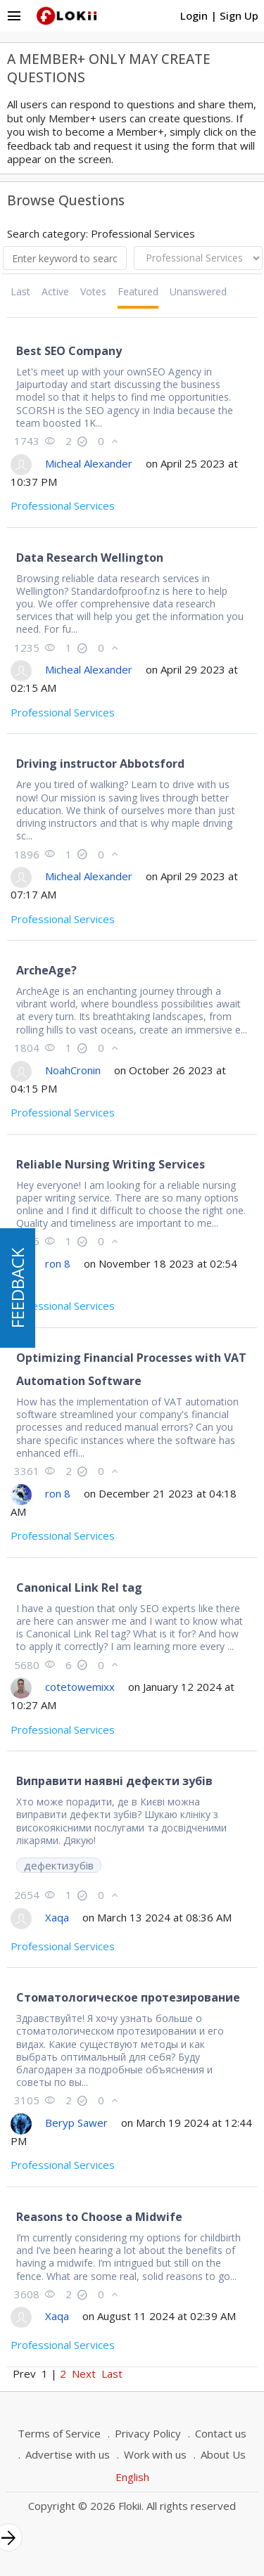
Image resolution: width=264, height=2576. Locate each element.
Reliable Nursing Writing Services (110, 1164)
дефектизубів (59, 1865)
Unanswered (198, 291)
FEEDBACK (17, 1288)
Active (55, 291)
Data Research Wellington (89, 557)
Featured (138, 291)
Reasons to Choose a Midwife (99, 2216)
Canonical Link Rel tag (79, 1587)
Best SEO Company (69, 351)
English (132, 2477)
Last (20, 291)
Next (84, 2373)
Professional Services (63, 505)
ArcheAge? (46, 970)
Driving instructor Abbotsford (100, 763)
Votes (93, 291)
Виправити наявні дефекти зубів (114, 1781)
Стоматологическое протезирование (128, 1997)
